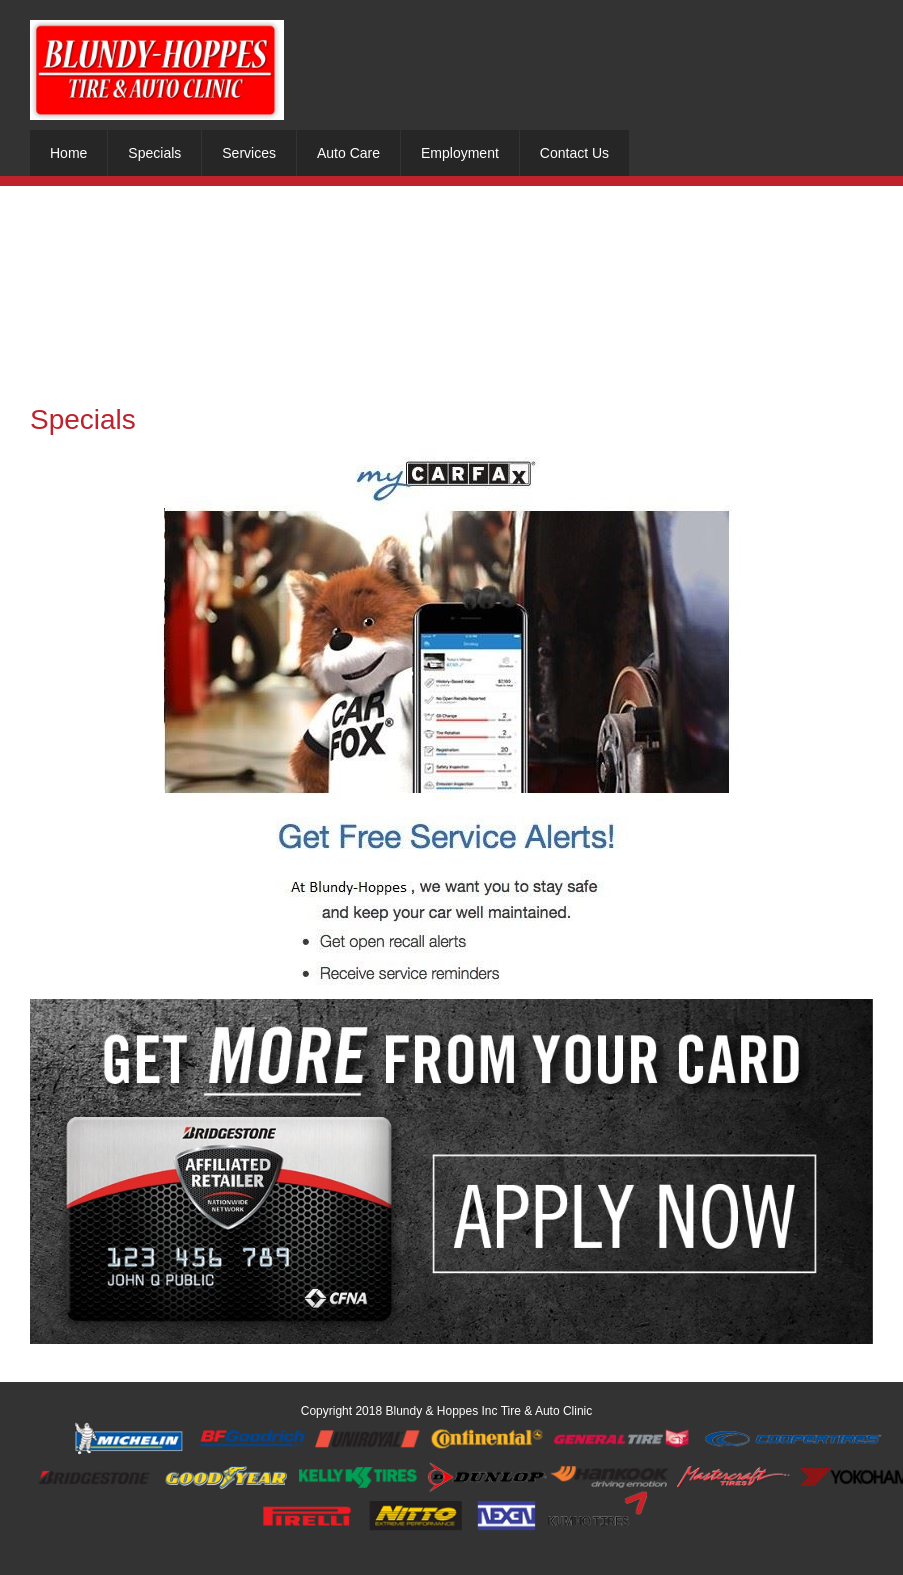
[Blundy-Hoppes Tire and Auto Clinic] (157, 70)
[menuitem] (68, 153)
